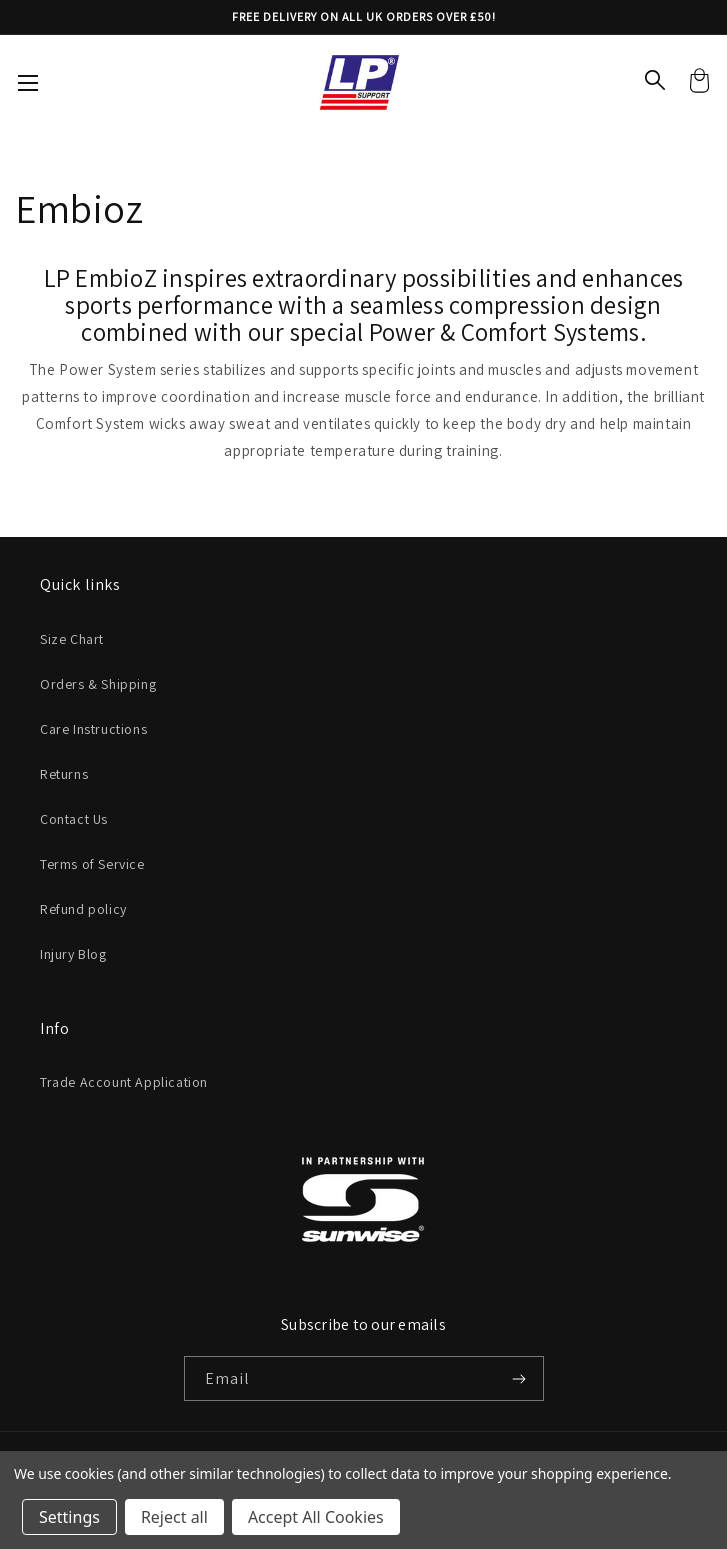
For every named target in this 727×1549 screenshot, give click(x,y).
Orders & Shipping (98, 684)
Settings (69, 1517)
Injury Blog (73, 954)
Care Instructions (93, 729)
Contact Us (74, 819)
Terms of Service (92, 864)
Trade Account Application (124, 1082)
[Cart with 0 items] (699, 83)
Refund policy (83, 909)
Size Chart (72, 639)
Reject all (174, 1517)
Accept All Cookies (316, 1517)
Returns (64, 774)
